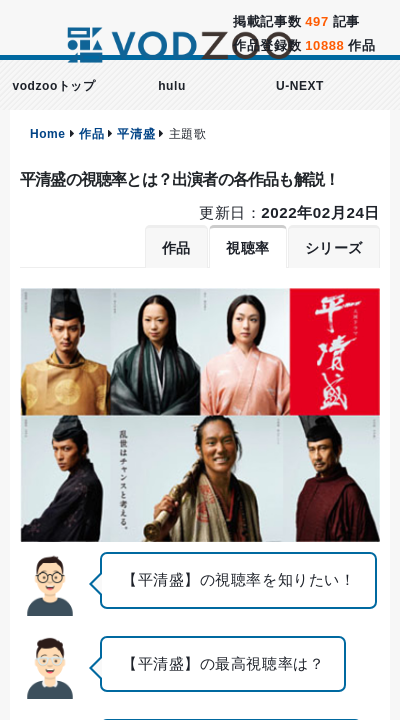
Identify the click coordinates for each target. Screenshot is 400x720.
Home (48, 134)
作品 (91, 134)
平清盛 (136, 134)
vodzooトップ (53, 86)
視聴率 (248, 248)
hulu (172, 86)
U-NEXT (300, 86)
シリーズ (334, 248)
